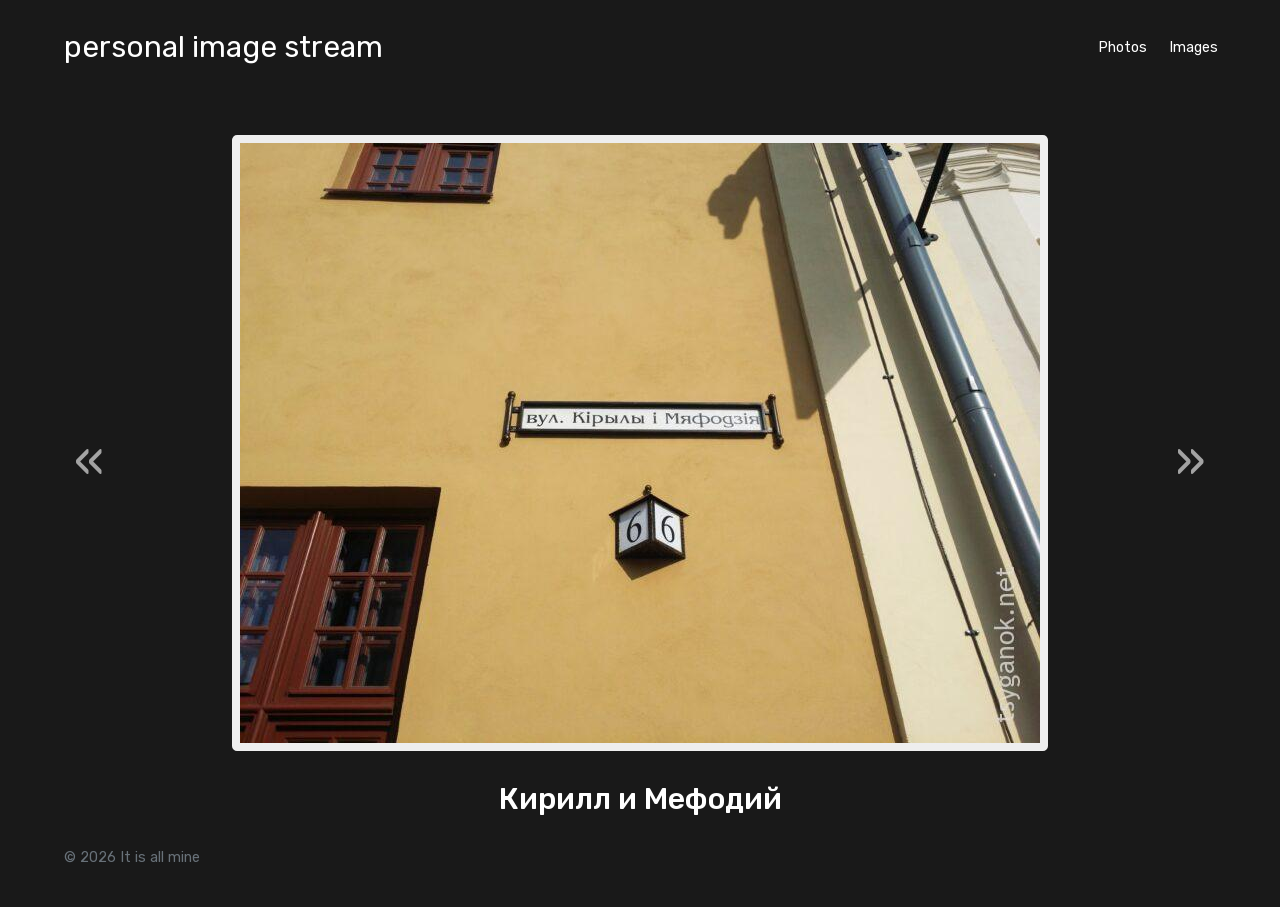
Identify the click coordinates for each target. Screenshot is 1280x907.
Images (1193, 47)
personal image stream (223, 47)
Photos (1122, 47)
